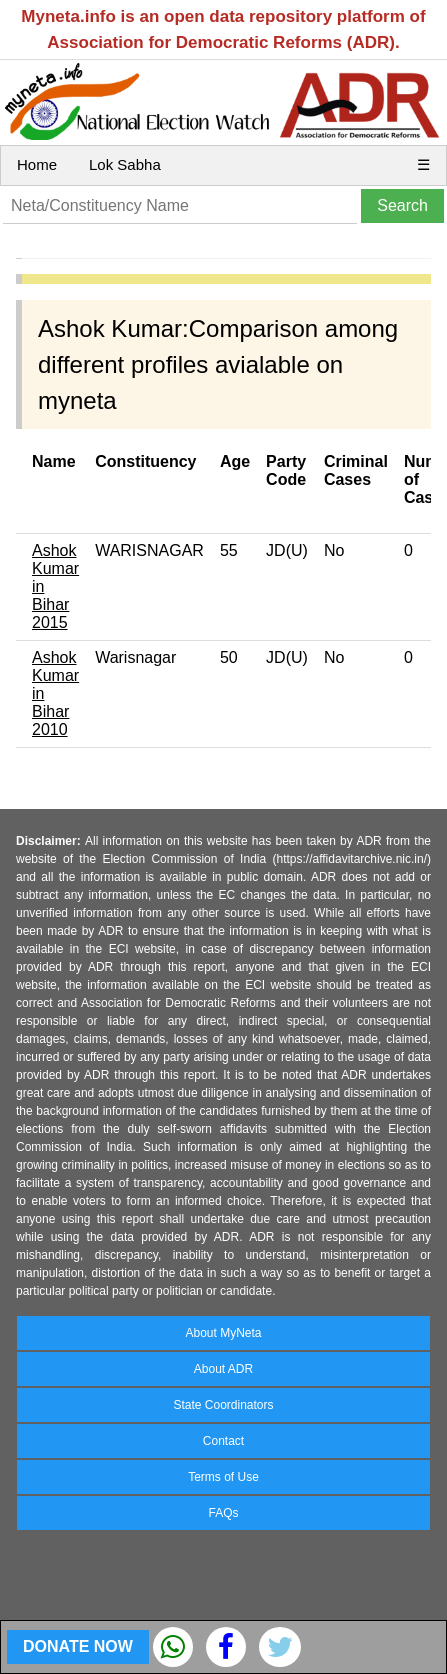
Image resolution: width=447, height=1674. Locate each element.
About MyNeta (223, 1333)
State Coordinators (223, 1405)
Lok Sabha (125, 164)
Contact (223, 1441)
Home (37, 164)
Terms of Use (223, 1477)
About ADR (223, 1369)
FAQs (223, 1513)
